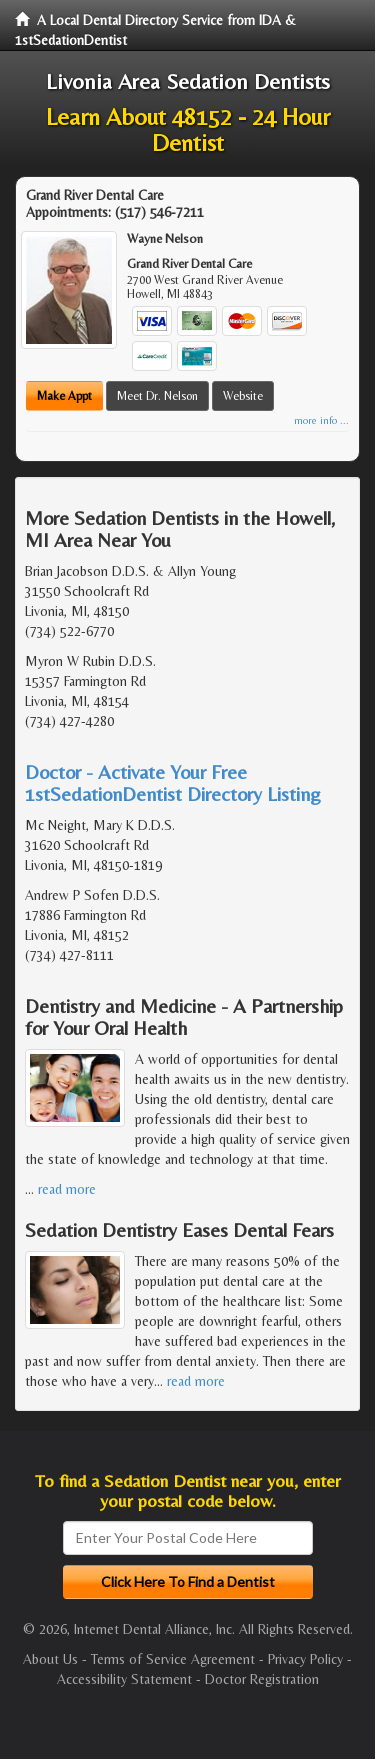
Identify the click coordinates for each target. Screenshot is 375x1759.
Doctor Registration (262, 1679)
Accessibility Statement (124, 1679)
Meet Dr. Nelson (157, 396)
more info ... (321, 420)
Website (243, 396)
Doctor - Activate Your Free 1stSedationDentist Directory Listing (173, 782)
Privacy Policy (305, 1659)
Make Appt (64, 396)
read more (67, 1189)
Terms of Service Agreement (173, 1659)
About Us (50, 1659)
